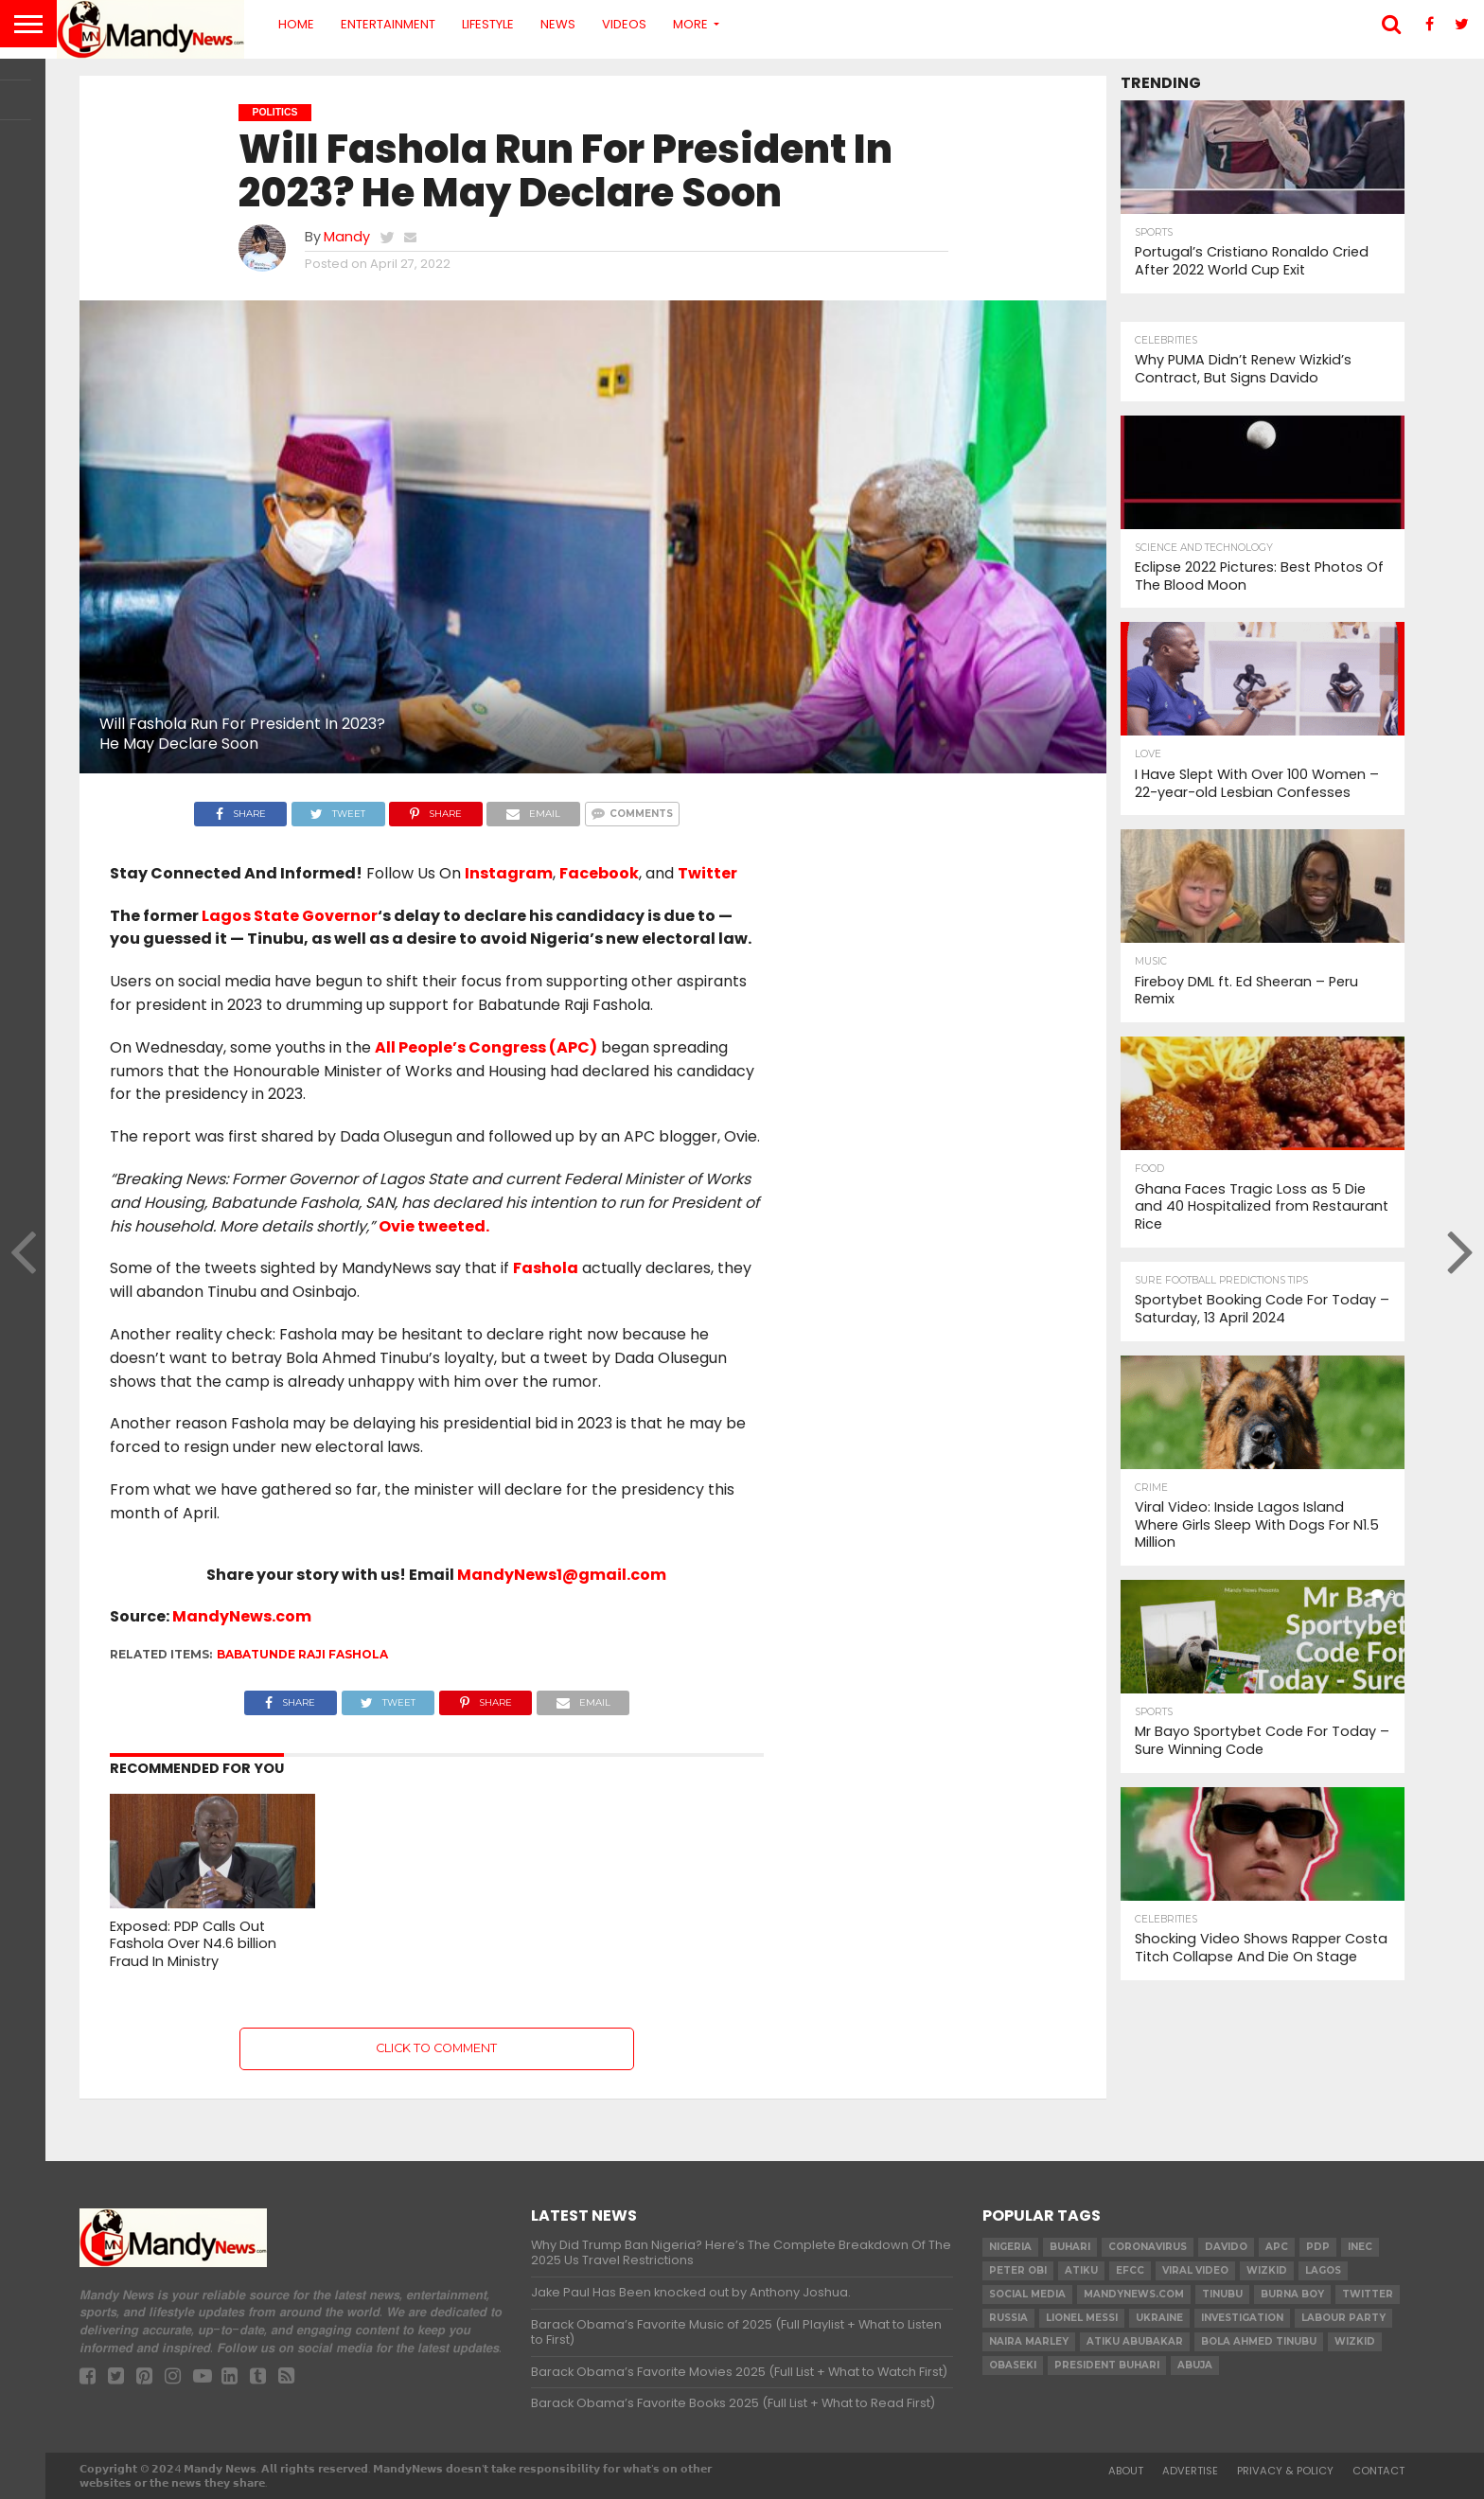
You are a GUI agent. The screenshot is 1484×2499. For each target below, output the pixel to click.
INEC (1360, 2247)
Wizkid (1354, 2341)
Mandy (347, 236)
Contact (1378, 2470)
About (1125, 2470)
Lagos (1323, 2270)
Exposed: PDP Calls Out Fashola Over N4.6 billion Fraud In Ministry (193, 1944)
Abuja (1194, 2365)
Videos (624, 24)
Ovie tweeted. (434, 1226)
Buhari (1070, 2247)
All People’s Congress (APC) (486, 1047)
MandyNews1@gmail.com (561, 1575)
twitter (1367, 2294)
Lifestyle (488, 24)
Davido (1226, 2247)
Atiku (1081, 2270)
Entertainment (388, 24)
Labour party (1343, 2318)
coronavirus (1147, 2247)
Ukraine (1159, 2318)
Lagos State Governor (290, 916)
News (557, 24)
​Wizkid (1266, 2270)
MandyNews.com (241, 1616)
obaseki (1012, 2365)
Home (296, 24)
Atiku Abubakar (1134, 2341)
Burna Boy (1292, 2294)
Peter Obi (1018, 2270)
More (690, 24)
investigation (1242, 2318)
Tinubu (1222, 2294)
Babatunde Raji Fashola (302, 1654)
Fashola (545, 1268)
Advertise (1190, 2470)
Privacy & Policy (1285, 2470)
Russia (1008, 2318)
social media (1027, 2294)
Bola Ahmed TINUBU (1258, 2341)
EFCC (1130, 2270)
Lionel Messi (1082, 2318)
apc (1276, 2247)
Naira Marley (1029, 2341)
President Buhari (1106, 2365)
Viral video (1195, 2270)
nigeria (1010, 2247)
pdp (1318, 2247)
